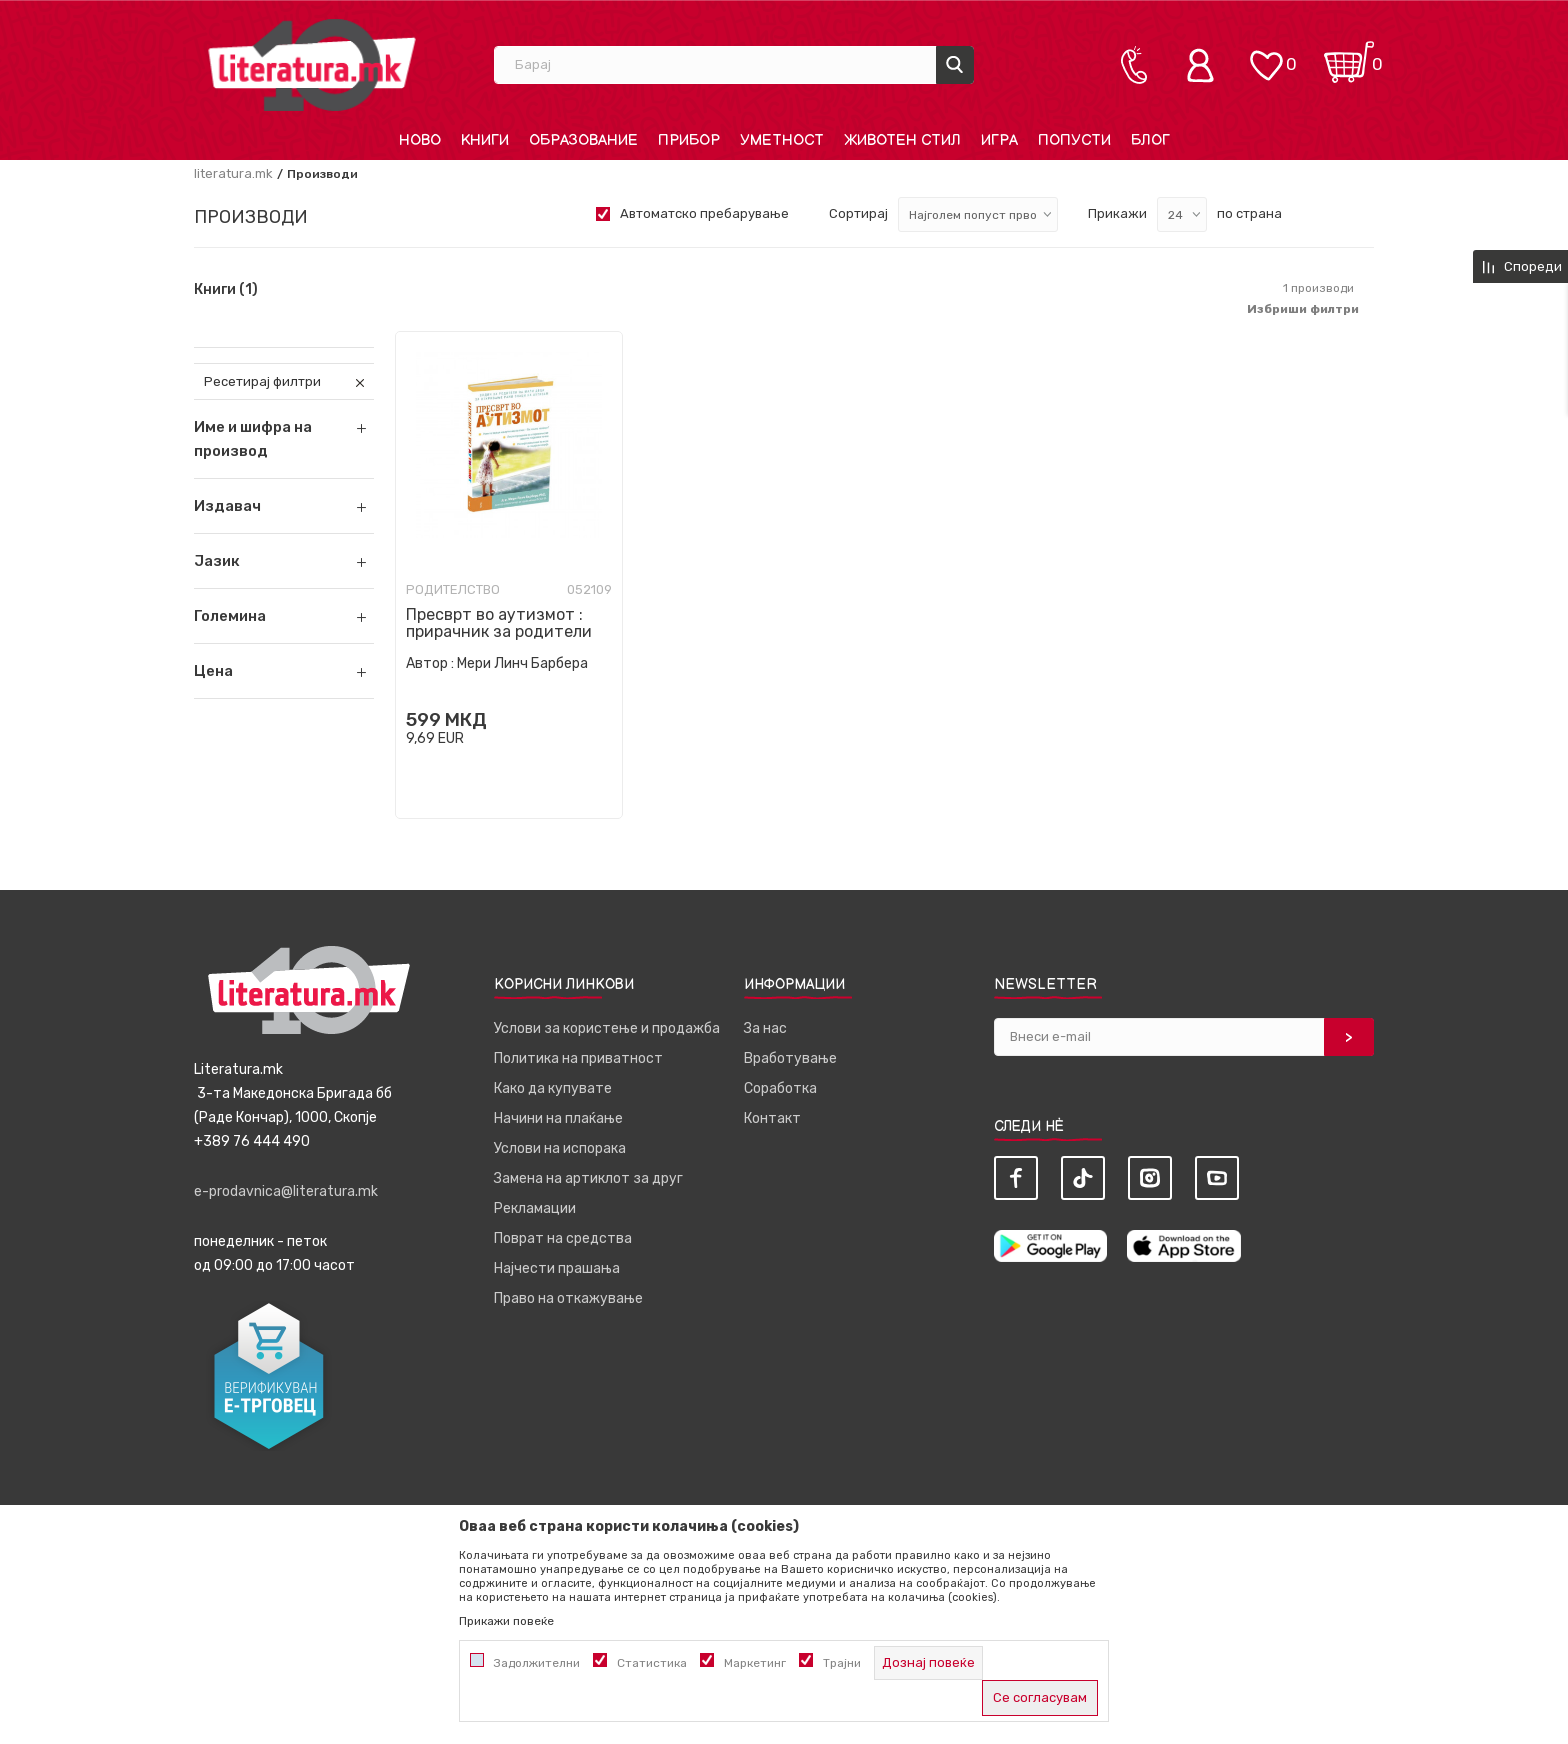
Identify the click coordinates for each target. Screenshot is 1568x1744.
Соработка (780, 1088)
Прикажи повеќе (506, 1621)
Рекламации (535, 1208)
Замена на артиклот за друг (588, 1178)
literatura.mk (233, 173)
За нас (765, 1028)
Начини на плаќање (558, 1118)
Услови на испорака (560, 1148)
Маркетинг (755, 1663)
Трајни (842, 1663)
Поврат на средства (563, 1238)
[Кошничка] (1349, 55)
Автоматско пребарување (704, 213)
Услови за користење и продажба (607, 1028)
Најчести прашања (557, 1268)
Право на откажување (568, 1298)
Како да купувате (553, 1088)
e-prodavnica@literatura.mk (286, 1191)
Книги (226, 290)
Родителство (453, 589)
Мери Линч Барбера (522, 663)
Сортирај (858, 213)
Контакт (772, 1118)
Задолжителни (537, 1663)
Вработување (790, 1058)
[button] (284, 506)
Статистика (652, 1663)
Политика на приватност (578, 1058)
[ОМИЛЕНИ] (1266, 55)
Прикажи (1117, 213)
